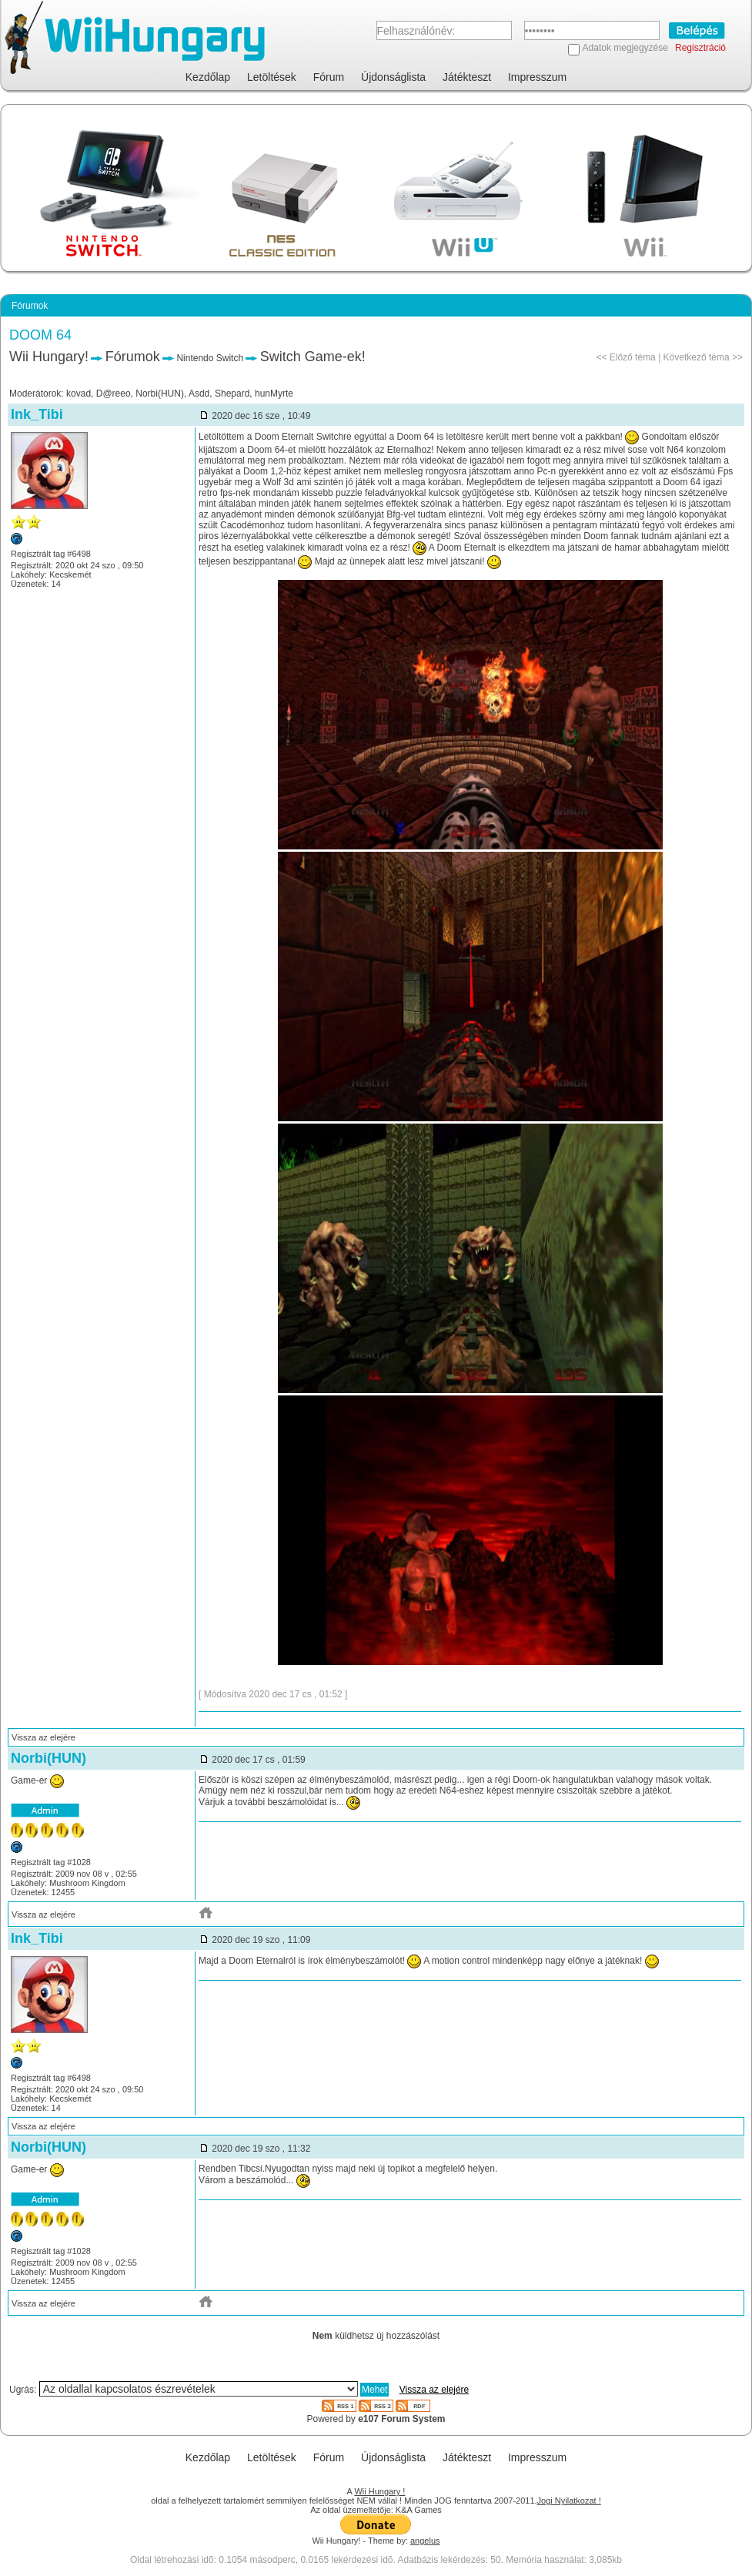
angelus (425, 2540)
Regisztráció (700, 47)
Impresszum (537, 77)
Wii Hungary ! (379, 2491)
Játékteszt (467, 77)
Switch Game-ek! (313, 356)
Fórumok (132, 356)
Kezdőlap (207, 77)
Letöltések (271, 77)
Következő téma (696, 357)
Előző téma (633, 357)
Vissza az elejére (43, 1737)
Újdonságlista (393, 77)
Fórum (328, 77)
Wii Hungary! (49, 356)
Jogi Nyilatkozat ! (569, 2500)
